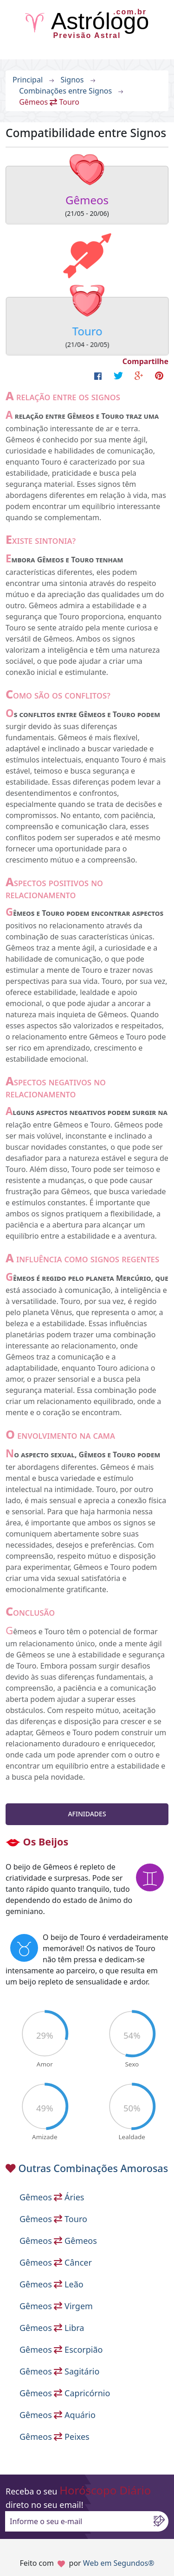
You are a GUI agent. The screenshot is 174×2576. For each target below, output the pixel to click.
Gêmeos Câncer (55, 2262)
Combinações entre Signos (65, 91)
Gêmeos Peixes (54, 2436)
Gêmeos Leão (51, 2284)
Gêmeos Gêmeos (58, 2240)
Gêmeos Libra (51, 2327)
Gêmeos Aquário (57, 2414)
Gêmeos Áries (51, 2197)
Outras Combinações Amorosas (93, 2168)
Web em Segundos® (119, 2563)
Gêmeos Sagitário (59, 2371)
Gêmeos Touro (53, 2218)
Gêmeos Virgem (56, 2305)
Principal (28, 80)
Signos (72, 80)
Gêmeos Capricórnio (64, 2393)
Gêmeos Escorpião (61, 2349)
